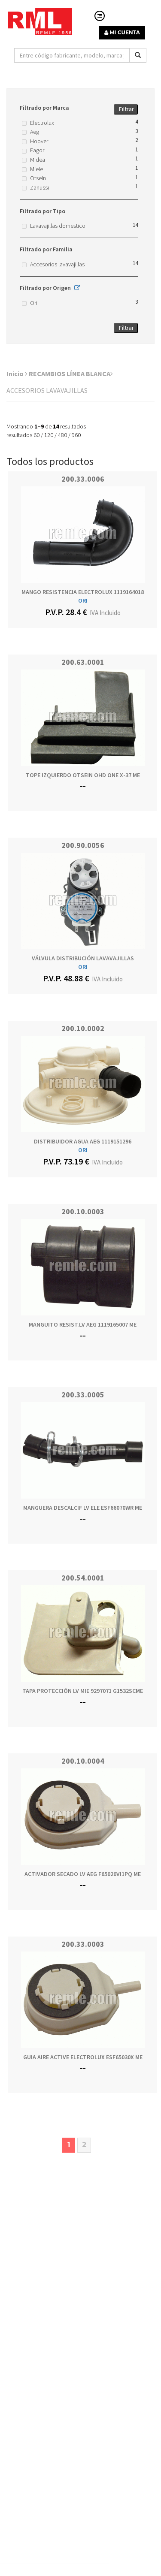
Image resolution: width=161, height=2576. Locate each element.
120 (48, 435)
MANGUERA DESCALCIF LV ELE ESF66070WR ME (82, 1507)
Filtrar (126, 109)
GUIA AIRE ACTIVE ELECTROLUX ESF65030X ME (83, 2057)
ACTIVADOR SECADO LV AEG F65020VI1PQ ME (82, 1874)
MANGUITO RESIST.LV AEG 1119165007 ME (83, 1324)
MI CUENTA (122, 32)
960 (76, 435)
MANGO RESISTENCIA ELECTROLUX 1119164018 (82, 592)
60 (36, 435)
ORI (83, 600)
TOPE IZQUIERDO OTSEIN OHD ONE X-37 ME (83, 775)
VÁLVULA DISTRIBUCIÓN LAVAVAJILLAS (83, 958)
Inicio (16, 373)
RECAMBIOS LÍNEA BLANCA (71, 373)
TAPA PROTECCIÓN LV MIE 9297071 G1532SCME (82, 1691)
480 (62, 435)
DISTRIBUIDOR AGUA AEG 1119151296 (82, 1141)
